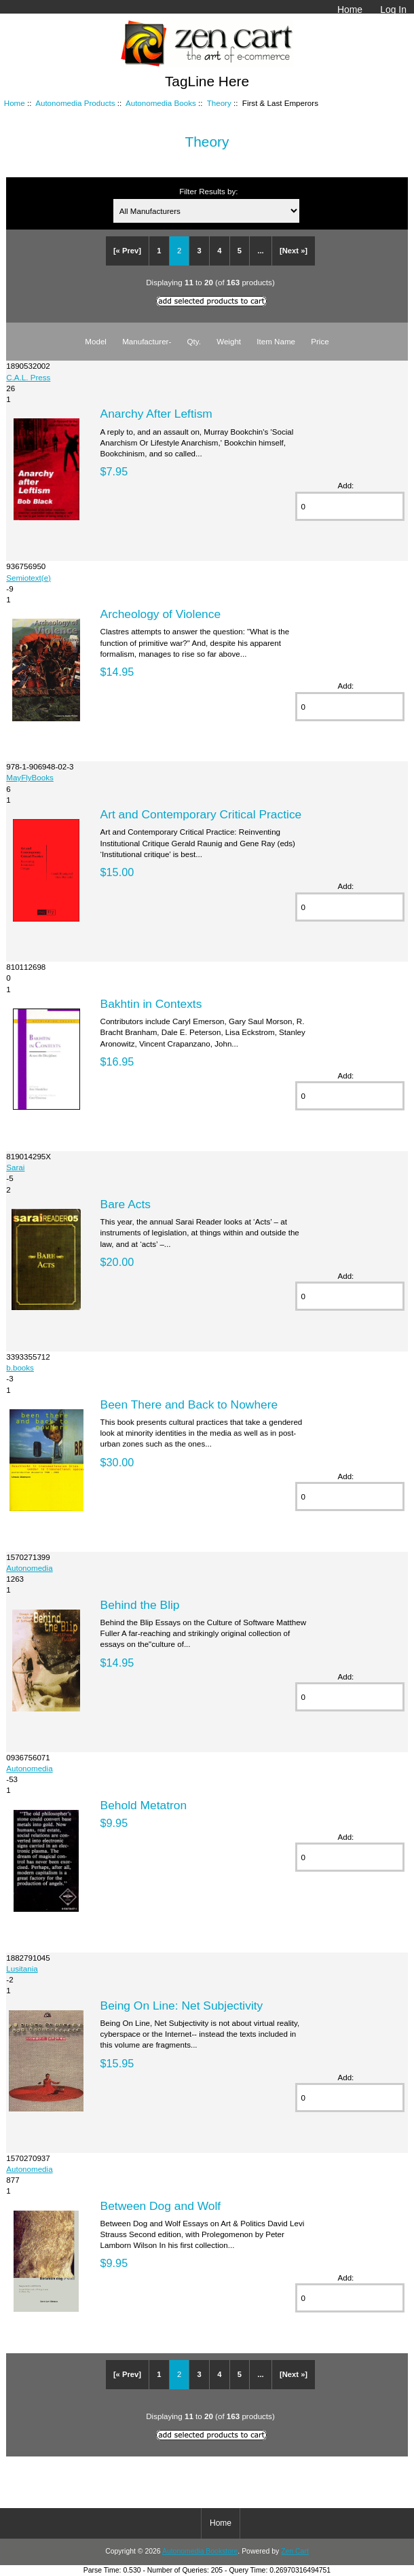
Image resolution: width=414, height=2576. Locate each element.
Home (349, 9)
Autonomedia (29, 1567)
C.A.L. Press (28, 377)
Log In (393, 9)
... (260, 251)
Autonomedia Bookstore (200, 2551)
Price (319, 341)
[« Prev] (127, 251)
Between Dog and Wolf (160, 2206)
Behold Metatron (143, 1805)
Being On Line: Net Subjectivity (181, 2005)
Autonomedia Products (75, 102)
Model (96, 341)
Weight (229, 341)
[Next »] (293, 251)
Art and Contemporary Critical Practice (201, 814)
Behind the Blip (140, 1605)
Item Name (276, 341)
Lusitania (21, 1968)
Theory (219, 102)
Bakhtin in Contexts (151, 1004)
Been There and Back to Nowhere (189, 1404)
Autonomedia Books (161, 102)
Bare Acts (125, 1204)
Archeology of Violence (160, 614)
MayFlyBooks (30, 777)
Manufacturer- (146, 341)
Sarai (15, 1167)
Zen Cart (295, 2551)
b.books (20, 1367)
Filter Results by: (208, 191)
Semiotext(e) (28, 577)
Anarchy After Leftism (156, 413)
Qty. (194, 341)
